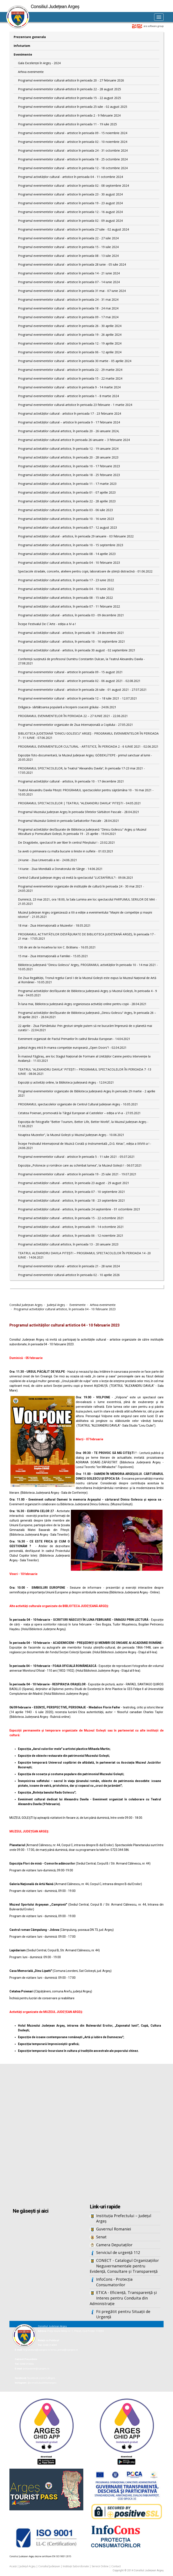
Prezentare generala (30, 37)
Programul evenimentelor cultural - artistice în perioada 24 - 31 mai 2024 (68, 299)
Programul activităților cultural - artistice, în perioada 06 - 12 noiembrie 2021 (70, 1235)
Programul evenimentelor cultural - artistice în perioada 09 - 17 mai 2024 (68, 317)
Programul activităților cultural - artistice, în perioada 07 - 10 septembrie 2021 (71, 1192)
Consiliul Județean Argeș (26, 1305)
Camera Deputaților (114, 2244)
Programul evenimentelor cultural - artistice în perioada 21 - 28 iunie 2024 (69, 1266)
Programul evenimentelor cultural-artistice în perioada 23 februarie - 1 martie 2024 (75, 405)
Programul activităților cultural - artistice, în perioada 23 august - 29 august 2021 (73, 1183)
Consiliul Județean (49, 2566)
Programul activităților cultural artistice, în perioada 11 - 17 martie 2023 (67, 484)
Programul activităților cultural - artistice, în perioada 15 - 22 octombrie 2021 (71, 1218)
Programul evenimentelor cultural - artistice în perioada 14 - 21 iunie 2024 (69, 273)
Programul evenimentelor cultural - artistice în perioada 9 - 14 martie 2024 (69, 387)
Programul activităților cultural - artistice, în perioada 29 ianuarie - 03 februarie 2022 (76, 536)
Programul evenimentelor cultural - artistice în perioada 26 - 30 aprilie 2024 (69, 326)
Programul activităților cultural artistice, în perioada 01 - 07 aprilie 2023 (67, 492)
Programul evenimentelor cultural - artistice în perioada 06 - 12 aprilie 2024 (69, 352)
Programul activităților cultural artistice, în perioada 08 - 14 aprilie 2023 (67, 554)
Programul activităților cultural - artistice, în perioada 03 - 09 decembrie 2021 (71, 615)
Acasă (13, 2566)
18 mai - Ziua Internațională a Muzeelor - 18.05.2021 (54, 925)
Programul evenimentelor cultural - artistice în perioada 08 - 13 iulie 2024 (68, 256)
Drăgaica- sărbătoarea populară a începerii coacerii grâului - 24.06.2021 (67, 707)
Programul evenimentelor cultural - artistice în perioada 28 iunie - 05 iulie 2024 (72, 264)
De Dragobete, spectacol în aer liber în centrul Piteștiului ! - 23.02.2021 (66, 842)
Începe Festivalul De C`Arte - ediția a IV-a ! (47, 624)
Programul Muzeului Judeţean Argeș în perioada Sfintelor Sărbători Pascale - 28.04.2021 (78, 812)
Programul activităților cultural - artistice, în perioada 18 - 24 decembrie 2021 (71, 633)
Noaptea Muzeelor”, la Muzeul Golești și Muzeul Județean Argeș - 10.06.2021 (71, 1135)
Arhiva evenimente (31, 72)
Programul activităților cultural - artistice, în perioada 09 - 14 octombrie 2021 (71, 1227)
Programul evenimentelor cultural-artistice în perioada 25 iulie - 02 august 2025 (72, 107)
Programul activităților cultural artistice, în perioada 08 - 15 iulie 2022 (65, 598)
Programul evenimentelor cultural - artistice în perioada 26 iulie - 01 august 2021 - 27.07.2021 (82, 690)
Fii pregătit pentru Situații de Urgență (123, 2314)
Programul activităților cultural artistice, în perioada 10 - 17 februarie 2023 (69, 466)
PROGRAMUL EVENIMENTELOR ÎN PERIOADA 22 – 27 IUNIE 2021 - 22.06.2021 (73, 716)
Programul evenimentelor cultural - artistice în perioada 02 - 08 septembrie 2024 (73, 185)
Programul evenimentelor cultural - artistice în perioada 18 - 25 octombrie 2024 (73, 159)
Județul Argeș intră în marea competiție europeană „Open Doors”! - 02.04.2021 (72, 1047)
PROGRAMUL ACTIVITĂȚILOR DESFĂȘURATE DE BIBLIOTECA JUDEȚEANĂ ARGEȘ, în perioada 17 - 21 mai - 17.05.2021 (86, 936)
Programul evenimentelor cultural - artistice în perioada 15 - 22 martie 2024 (70, 378)
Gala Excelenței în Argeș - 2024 (39, 63)
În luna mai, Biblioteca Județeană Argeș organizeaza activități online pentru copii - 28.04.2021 (82, 1004)
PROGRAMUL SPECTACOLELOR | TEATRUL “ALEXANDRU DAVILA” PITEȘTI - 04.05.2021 (79, 803)
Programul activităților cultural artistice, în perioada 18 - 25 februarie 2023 (69, 475)
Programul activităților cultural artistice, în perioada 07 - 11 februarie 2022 (69, 606)
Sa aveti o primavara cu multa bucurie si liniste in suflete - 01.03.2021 (65, 851)
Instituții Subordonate (76, 2566)
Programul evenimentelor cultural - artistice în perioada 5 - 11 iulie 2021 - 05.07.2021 (76, 1157)
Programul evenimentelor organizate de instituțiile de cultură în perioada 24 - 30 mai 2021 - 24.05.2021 (81, 888)
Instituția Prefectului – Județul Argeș (123, 2218)
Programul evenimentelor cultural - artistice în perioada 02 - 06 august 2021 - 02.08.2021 (79, 681)
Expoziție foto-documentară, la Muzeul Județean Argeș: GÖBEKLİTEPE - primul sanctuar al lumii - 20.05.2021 (85, 757)
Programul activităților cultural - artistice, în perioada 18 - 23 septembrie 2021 (71, 1200)
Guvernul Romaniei (113, 2228)
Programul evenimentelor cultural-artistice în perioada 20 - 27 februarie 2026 (71, 80)
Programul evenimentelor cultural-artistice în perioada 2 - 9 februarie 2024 (69, 115)
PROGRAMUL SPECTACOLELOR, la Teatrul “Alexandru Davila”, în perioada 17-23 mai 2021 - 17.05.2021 (81, 770)
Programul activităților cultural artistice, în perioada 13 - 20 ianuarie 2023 (68, 1244)
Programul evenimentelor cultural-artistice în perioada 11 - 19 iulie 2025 (67, 124)
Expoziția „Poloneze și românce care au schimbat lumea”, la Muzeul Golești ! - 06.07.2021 (80, 1165)
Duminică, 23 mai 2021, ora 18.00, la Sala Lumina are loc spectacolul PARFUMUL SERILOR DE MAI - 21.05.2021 (87, 901)
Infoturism (22, 46)
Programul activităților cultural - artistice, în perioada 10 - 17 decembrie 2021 (71, 781)
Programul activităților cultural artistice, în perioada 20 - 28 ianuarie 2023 (68, 457)
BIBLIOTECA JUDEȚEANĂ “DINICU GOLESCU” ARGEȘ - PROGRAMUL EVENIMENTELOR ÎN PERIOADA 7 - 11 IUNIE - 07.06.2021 (88, 735)
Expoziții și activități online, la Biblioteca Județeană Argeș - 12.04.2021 (66, 1082)
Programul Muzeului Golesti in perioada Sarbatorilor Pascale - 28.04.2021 (68, 821)
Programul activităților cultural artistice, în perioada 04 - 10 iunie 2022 (66, 589)
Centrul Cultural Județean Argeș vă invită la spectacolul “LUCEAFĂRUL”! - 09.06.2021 (75, 877)
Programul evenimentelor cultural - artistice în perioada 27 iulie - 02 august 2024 (73, 229)
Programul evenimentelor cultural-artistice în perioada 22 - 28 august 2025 (69, 89)
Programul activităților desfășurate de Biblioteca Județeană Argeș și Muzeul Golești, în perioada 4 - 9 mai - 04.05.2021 (87, 993)
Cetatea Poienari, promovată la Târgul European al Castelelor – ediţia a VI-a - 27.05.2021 (79, 1113)
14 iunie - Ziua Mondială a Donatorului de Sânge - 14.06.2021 (60, 869)
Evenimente (23, 54)
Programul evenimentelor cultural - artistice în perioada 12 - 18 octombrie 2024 (73, 168)
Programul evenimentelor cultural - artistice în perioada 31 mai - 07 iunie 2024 (72, 291)
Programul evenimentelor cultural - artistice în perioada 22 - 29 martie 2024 (70, 370)
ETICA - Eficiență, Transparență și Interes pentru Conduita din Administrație (123, 2298)
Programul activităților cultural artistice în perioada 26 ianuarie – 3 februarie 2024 (74, 440)
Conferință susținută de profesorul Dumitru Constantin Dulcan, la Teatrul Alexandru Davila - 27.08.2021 (81, 661)
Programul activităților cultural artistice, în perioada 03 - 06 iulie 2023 (65, 510)
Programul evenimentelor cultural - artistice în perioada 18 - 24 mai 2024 (68, 308)
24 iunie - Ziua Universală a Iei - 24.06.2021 (47, 860)
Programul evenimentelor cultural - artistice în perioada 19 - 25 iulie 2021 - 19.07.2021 (77, 1174)
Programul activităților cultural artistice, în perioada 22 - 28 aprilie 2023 (67, 501)
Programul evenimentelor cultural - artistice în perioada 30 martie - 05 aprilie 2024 (74, 361)
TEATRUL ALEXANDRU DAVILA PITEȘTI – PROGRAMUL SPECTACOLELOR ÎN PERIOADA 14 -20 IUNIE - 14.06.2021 (84, 1255)
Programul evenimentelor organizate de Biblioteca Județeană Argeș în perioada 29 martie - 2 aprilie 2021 (86, 1093)
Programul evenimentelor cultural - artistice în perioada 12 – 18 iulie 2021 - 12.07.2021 (77, 698)
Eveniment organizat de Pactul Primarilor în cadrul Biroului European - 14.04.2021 (74, 1039)
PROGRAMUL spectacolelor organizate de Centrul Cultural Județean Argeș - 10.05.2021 (78, 1104)
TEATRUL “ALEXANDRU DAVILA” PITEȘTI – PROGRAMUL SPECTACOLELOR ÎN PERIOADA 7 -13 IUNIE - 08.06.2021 (84, 1071)
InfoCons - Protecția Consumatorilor (114, 2282)
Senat (101, 2236)
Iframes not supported (86, 2134)
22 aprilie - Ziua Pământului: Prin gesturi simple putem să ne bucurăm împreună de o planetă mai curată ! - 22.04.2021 (85, 1028)
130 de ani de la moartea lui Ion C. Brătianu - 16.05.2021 (57, 947)
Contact (116, 2566)
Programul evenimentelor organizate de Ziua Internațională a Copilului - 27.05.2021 (75, 725)
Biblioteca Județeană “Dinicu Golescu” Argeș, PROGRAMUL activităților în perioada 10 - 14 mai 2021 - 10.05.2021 (88, 967)
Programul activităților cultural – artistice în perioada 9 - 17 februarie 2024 (69, 422)
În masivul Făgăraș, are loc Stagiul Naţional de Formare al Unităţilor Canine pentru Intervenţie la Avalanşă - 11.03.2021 (84, 1058)
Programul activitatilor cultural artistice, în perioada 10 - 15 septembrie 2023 (70, 545)
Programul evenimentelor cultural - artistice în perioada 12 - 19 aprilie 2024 (69, 343)
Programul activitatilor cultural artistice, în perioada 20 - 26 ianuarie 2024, (68, 431)
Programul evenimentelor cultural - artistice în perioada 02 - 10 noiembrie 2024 (72, 142)
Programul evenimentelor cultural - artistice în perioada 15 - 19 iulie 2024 (68, 247)
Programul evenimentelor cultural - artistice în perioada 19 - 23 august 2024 (70, 203)
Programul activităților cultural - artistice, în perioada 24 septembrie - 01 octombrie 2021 (79, 1209)
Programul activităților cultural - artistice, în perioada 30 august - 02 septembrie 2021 (76, 650)
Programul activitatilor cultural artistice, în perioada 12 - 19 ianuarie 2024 (68, 449)
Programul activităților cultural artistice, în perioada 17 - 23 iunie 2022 (66, 580)
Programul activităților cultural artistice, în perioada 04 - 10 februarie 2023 (69, 562)
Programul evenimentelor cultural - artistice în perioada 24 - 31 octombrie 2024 (73, 150)
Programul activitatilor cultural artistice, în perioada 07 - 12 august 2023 (67, 527)
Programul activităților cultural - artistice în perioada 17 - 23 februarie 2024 (69, 413)
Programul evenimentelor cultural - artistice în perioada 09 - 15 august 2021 (70, 672)
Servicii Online (100, 2566)
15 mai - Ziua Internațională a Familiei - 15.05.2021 (53, 956)
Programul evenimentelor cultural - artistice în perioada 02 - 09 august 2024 (70, 221)
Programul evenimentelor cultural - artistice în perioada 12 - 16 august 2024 (70, 212)
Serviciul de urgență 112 (118, 2252)
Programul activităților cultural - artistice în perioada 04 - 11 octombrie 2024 (70, 177)
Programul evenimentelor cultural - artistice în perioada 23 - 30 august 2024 (70, 194)
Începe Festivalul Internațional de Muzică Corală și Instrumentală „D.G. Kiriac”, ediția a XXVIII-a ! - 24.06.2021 (84, 1146)
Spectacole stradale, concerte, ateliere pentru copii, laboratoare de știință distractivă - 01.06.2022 (85, 571)
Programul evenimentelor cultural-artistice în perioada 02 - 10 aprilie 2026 (69, 1275)
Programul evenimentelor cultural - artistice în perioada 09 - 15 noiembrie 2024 (72, 133)
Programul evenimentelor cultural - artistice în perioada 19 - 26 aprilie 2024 (69, 335)
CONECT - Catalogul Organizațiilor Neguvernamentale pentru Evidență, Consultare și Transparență (124, 2266)
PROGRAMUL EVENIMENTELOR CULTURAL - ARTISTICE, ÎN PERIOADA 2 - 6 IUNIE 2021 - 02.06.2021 (88, 746)
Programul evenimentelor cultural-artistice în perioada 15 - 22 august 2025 (69, 98)
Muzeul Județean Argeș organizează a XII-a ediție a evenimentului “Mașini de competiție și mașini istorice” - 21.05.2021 (85, 914)
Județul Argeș (56, 1305)
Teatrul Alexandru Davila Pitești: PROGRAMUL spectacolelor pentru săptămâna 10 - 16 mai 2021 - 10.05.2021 (86, 792)
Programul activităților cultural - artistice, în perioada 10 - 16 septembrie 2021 (71, 641)
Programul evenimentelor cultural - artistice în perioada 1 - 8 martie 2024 (68, 396)
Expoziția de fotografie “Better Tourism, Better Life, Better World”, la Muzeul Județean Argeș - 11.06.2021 (83, 1124)
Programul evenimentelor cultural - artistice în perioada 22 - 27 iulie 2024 (68, 238)
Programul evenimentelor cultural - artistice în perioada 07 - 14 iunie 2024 (69, 282)
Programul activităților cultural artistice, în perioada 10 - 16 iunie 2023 (66, 519)
